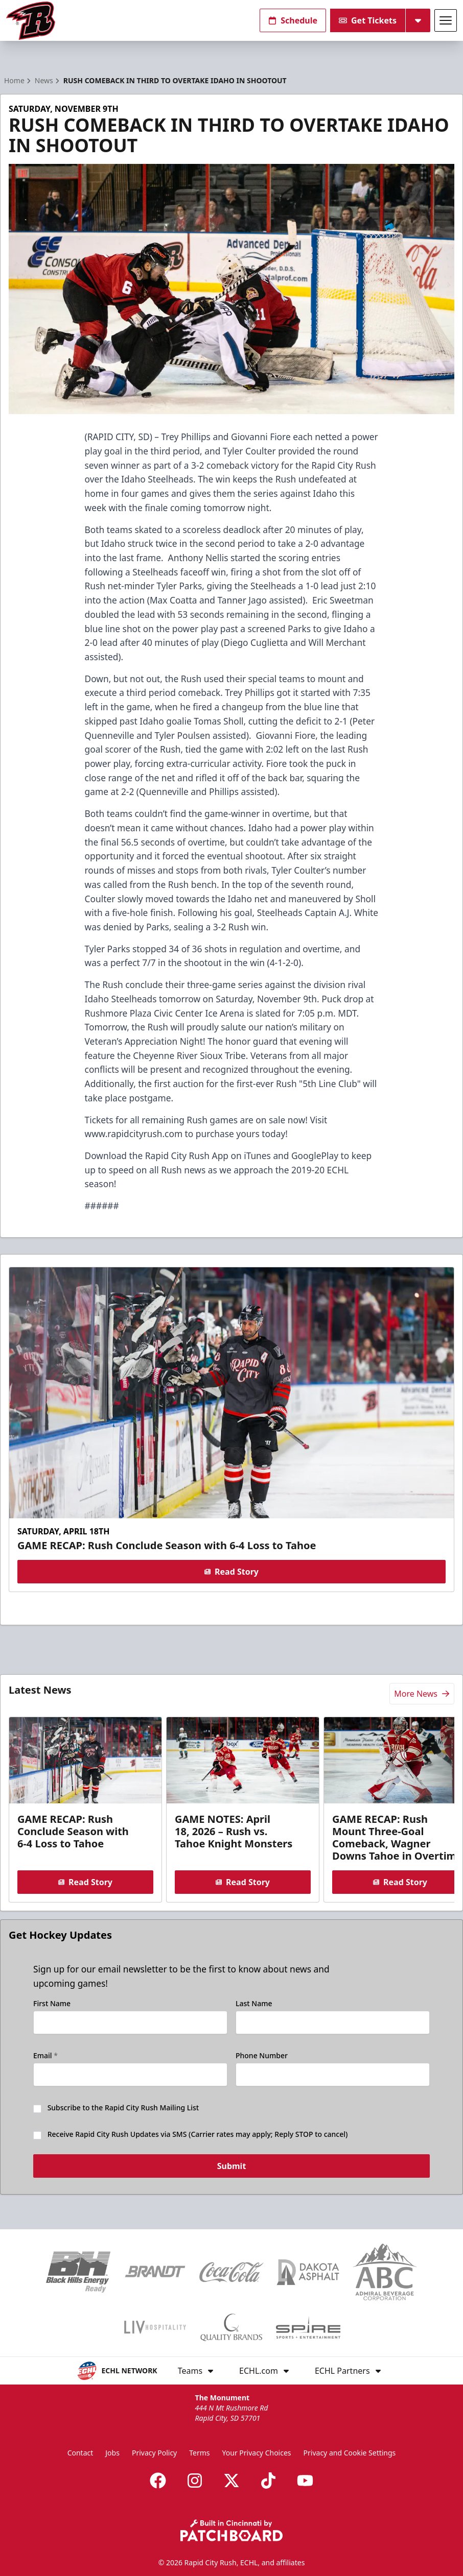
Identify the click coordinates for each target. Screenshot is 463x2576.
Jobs (112, 2453)
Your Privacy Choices (256, 2453)
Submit (231, 2167)
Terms (199, 2453)
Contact (80, 2453)
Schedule (292, 20)
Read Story (231, 1571)
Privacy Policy (154, 2453)
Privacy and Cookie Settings (350, 2453)
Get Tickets (368, 20)
